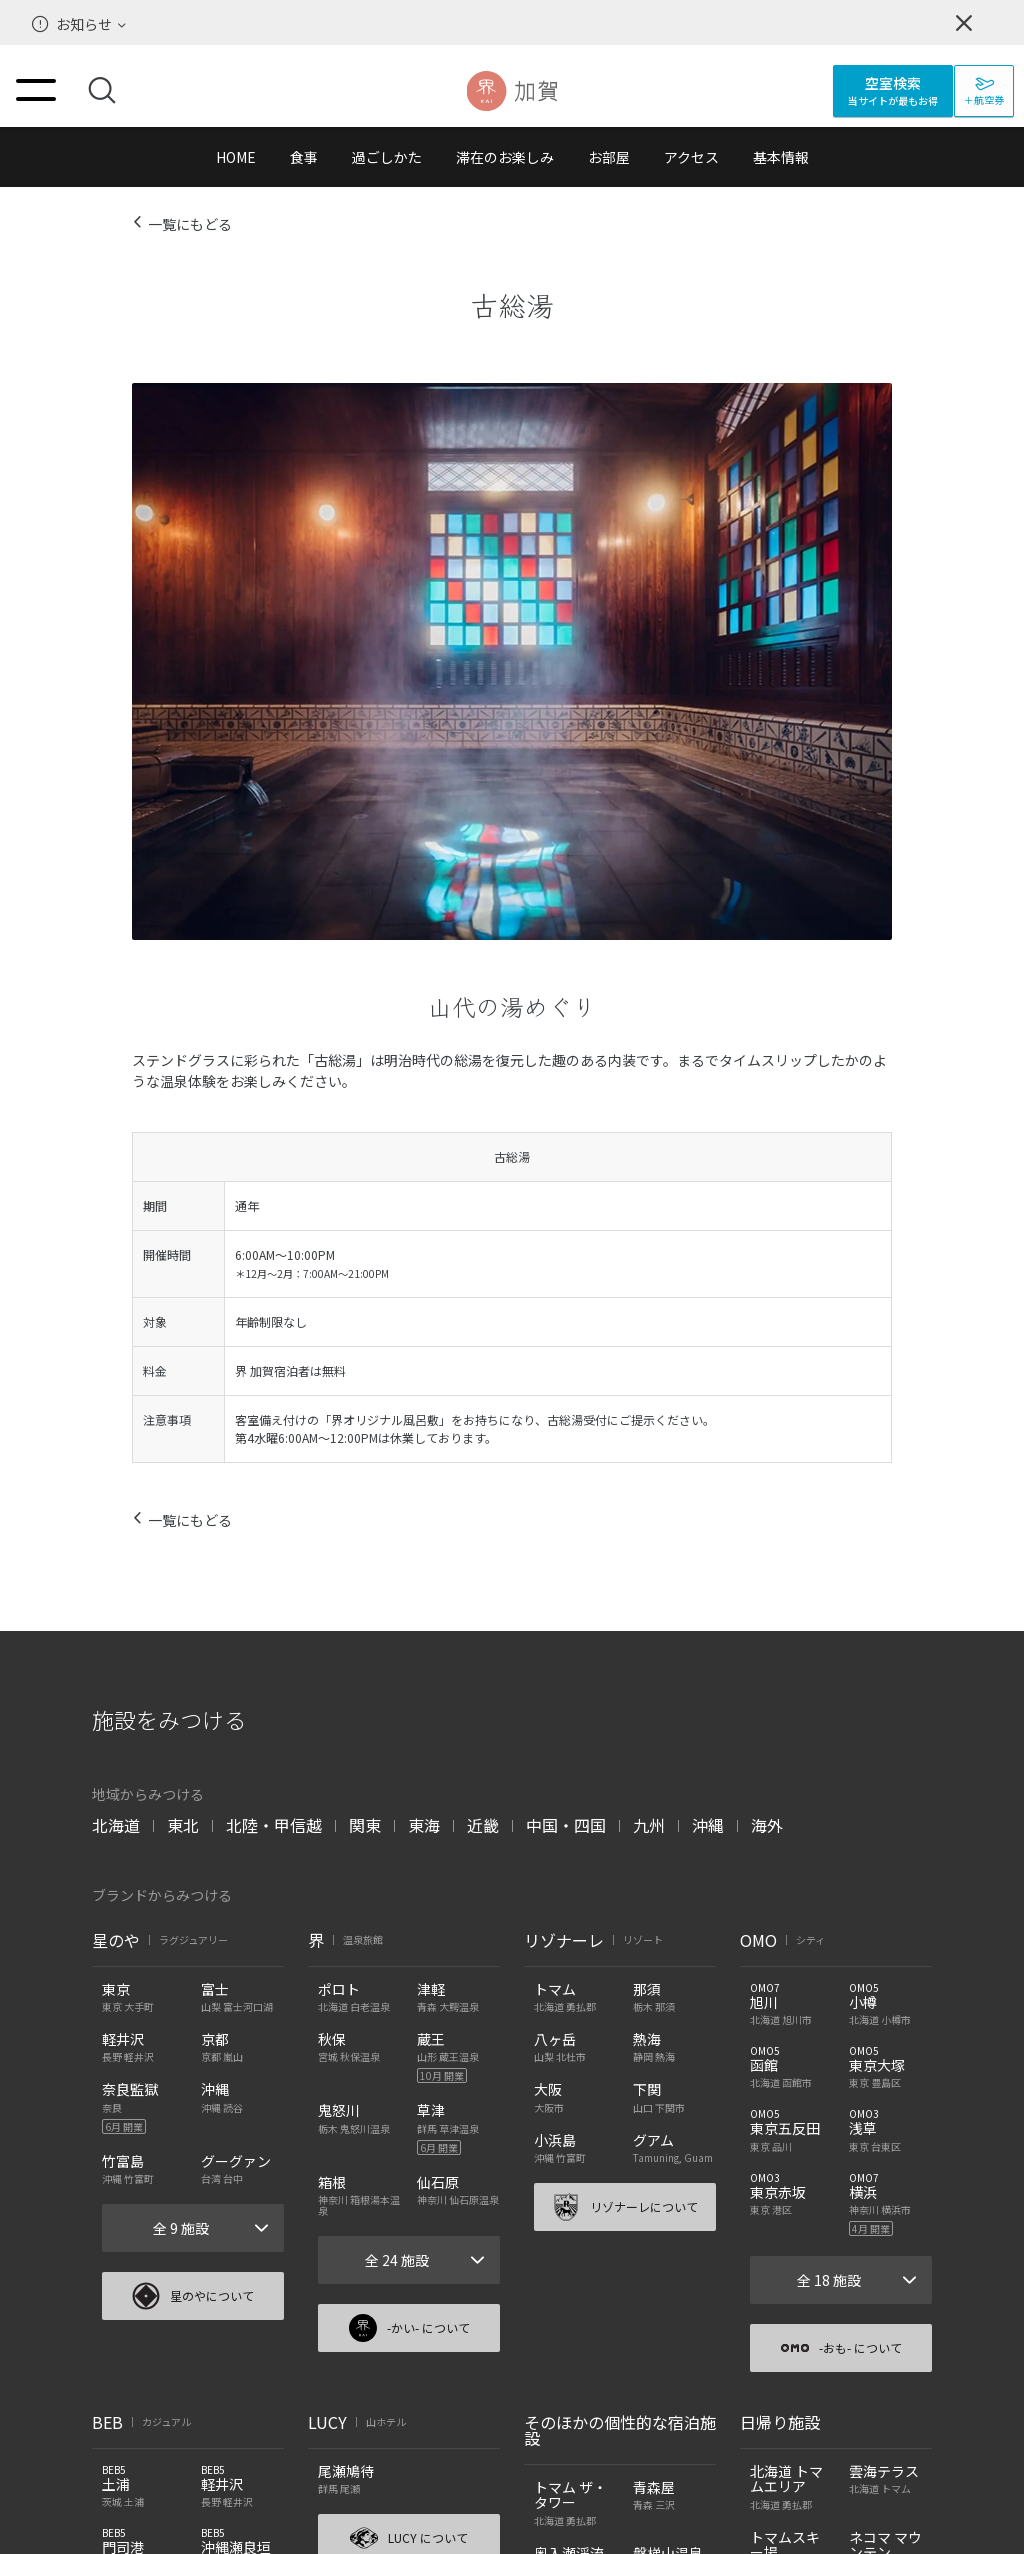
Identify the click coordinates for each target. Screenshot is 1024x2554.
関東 (365, 1825)
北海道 (116, 1825)
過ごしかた (387, 157)
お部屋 (609, 157)
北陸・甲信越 (274, 1825)
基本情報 (781, 157)
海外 (767, 1825)
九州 (649, 1825)
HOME (236, 157)
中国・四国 (566, 1825)
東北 (183, 1825)
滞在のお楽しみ (505, 157)
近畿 (483, 1825)
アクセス (691, 157)
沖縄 (708, 1825)
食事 (304, 157)
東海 (424, 1825)
